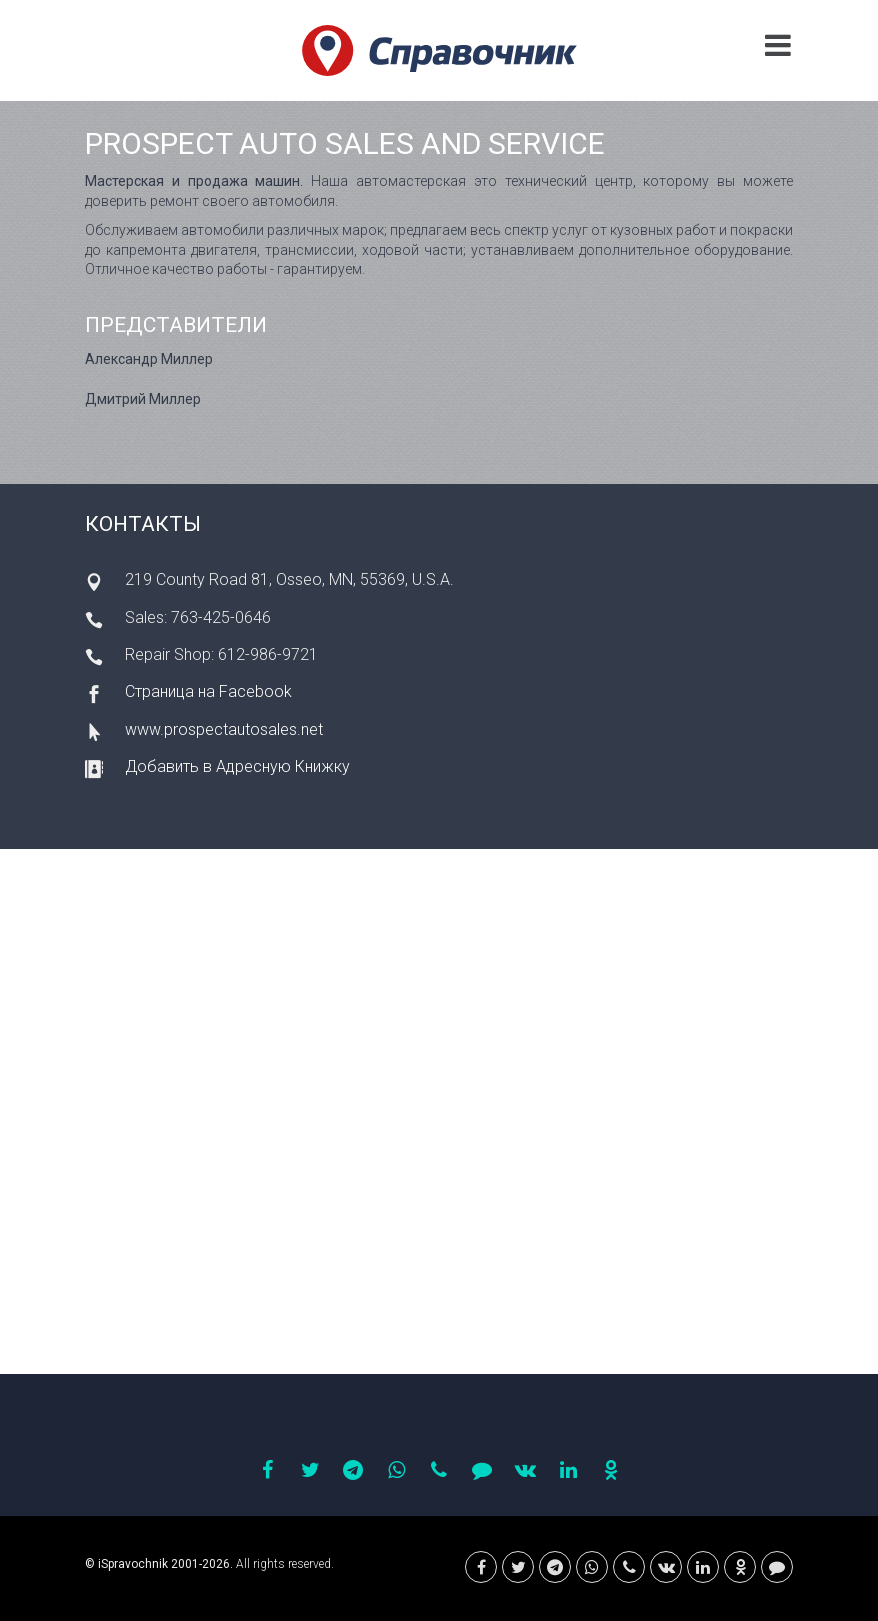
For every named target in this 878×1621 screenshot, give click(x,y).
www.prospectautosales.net (224, 729)
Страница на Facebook (208, 691)
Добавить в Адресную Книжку (237, 766)
